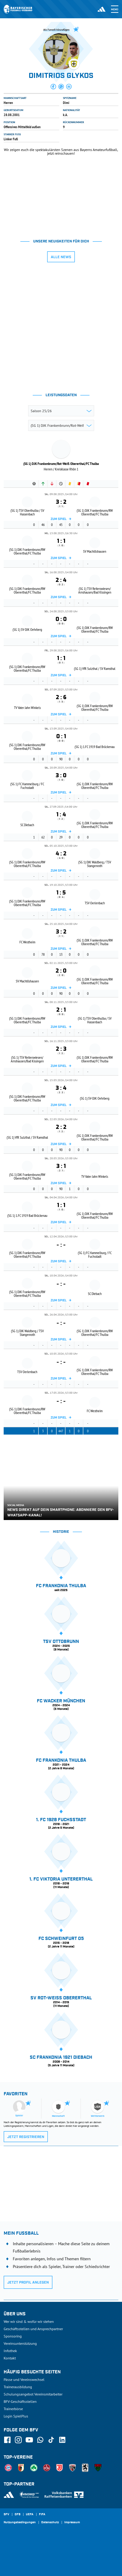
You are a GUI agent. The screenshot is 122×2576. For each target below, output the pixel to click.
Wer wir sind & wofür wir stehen (29, 2321)
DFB (17, 2514)
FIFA (42, 2514)
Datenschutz (50, 2522)
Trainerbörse (13, 2408)
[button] (53, 86)
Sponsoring (13, 2336)
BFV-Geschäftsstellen (20, 2401)
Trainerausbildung (18, 2387)
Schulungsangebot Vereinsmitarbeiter (33, 2394)
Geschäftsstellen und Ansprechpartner (33, 2329)
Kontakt (10, 2358)
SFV (6, 2514)
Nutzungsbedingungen (20, 2522)
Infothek (10, 2350)
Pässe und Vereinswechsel (24, 2379)
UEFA (29, 2514)
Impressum (72, 2522)
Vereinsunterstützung (20, 2343)
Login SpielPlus (16, 2416)
